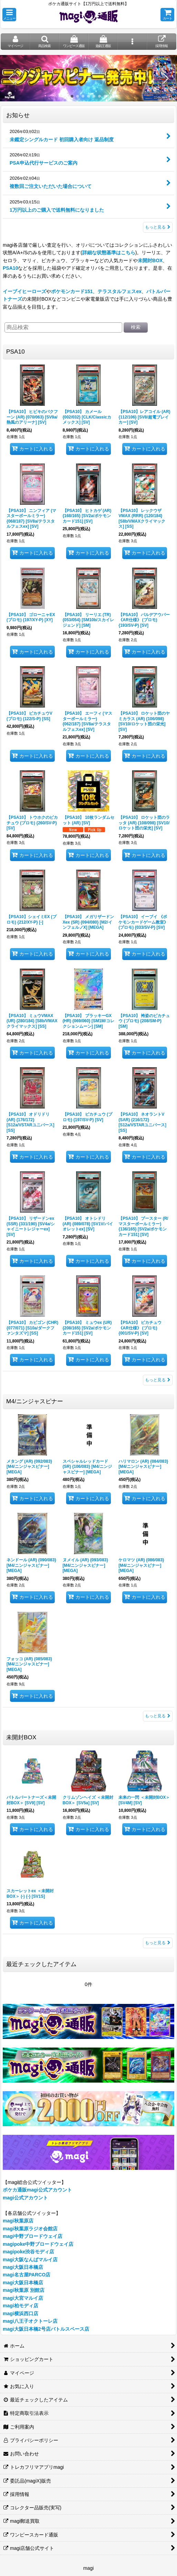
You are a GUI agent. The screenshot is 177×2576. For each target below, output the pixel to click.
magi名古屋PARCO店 (26, 2274)
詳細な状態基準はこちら (108, 252)
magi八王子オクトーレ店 (30, 2321)
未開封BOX (150, 260)
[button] (9, 14)
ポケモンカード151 (72, 291)
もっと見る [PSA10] (157, 1380)
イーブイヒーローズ (24, 291)
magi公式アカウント (25, 2197)
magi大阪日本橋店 (23, 2267)
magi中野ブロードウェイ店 (32, 2236)
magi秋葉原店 (18, 2220)
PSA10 (10, 268)
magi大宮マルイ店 (23, 2298)
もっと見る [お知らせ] (157, 227)
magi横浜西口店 (20, 2313)
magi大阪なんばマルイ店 (30, 2259)
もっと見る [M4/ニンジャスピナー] (157, 1716)
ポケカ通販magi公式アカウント (37, 2190)
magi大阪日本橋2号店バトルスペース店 (46, 2329)
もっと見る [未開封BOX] (157, 1942)
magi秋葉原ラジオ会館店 (30, 2228)
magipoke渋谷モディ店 (28, 2251)
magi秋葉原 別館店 (23, 2290)
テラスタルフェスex (119, 291)
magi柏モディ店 (20, 2305)
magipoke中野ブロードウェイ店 (38, 2244)
